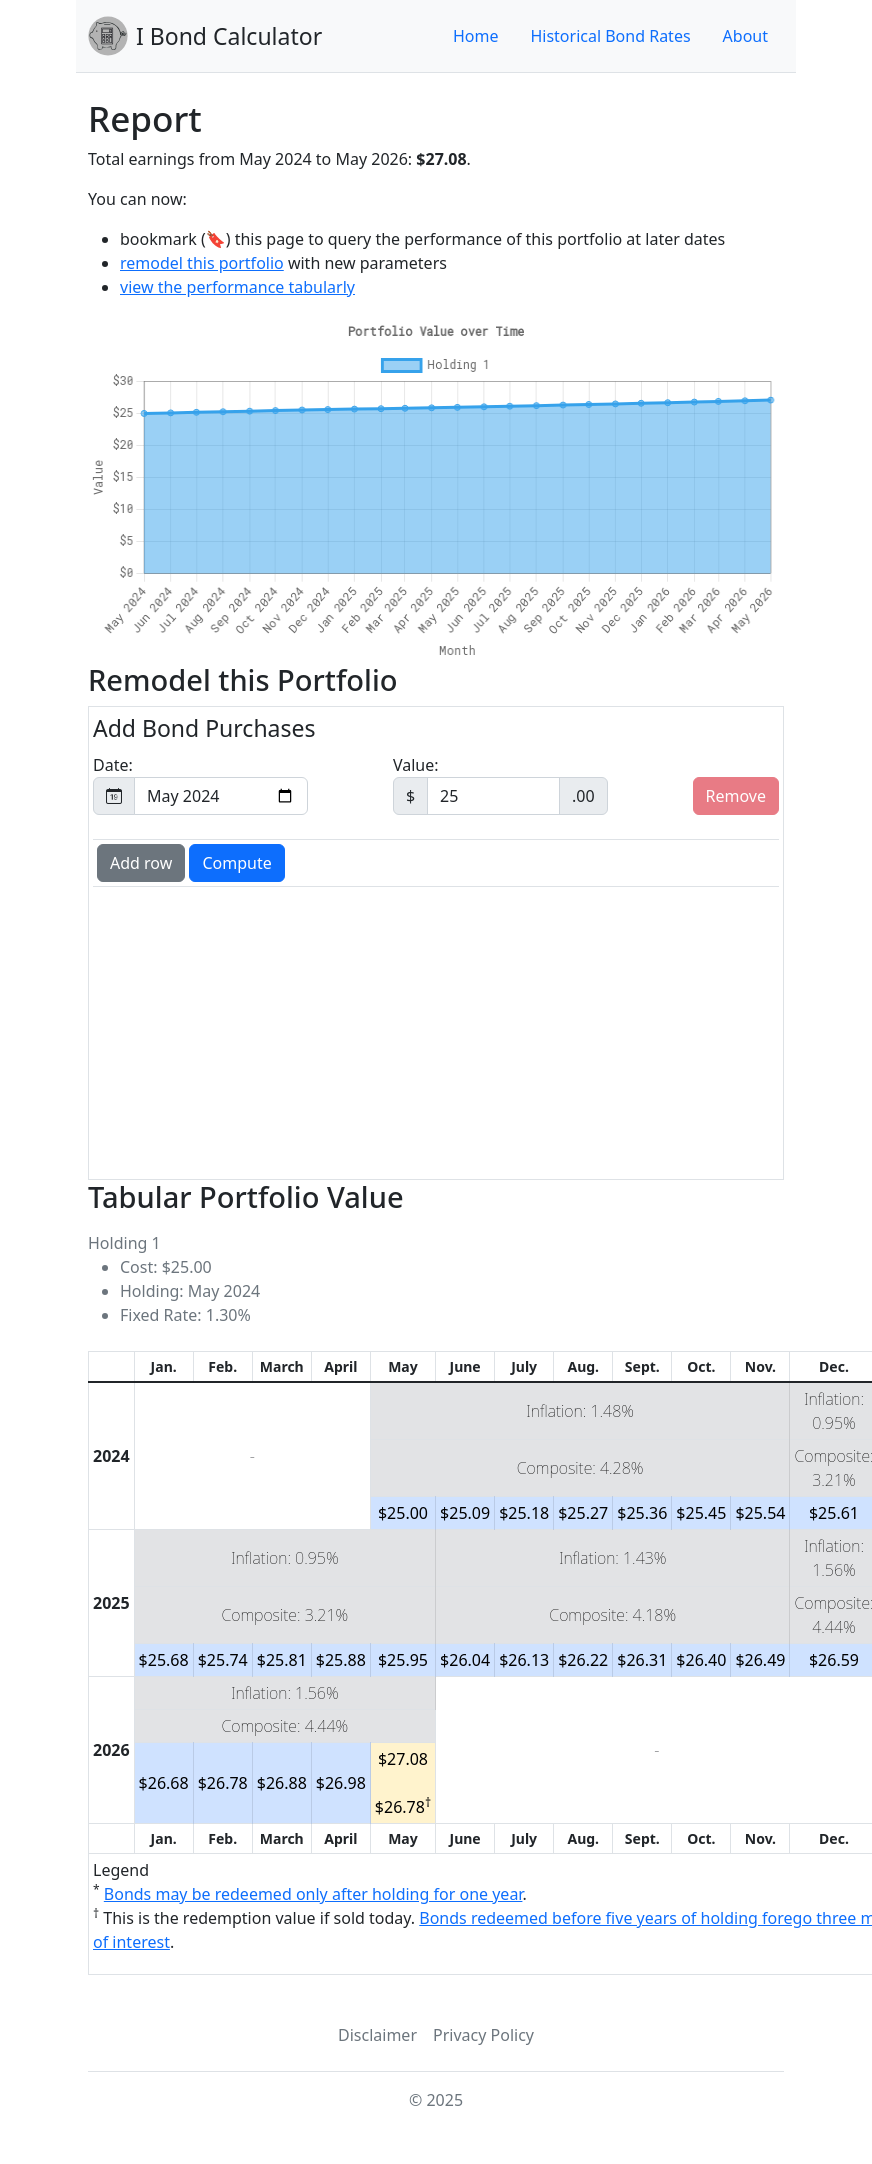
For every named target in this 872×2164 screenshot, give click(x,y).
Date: (200, 784)
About (745, 36)
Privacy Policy (483, 2035)
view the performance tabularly (237, 287)
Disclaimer (377, 2035)
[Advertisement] (436, 1031)
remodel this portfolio (202, 263)
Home (476, 36)
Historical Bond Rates (610, 36)
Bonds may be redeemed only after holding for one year (313, 1894)
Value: (500, 784)
